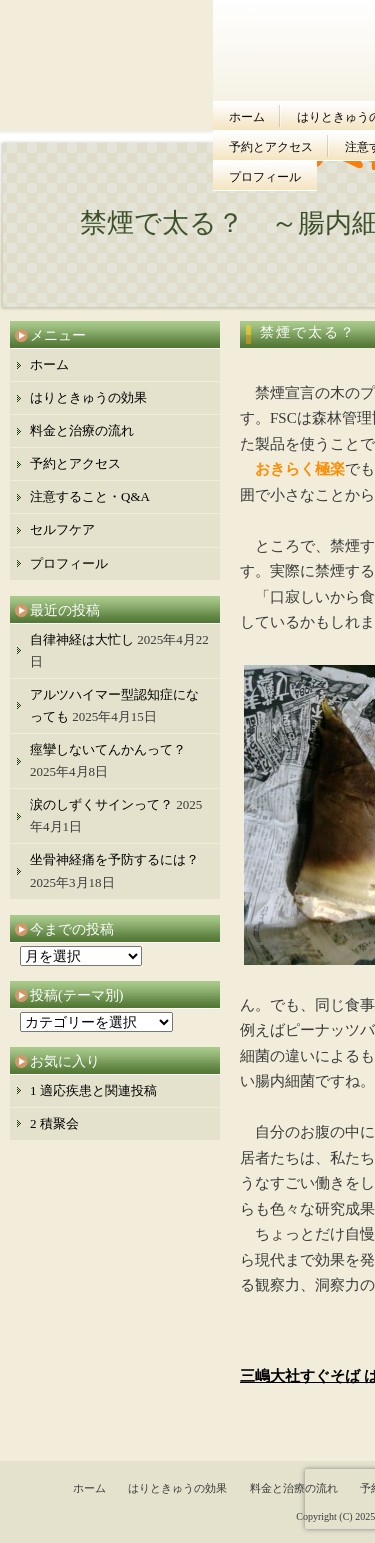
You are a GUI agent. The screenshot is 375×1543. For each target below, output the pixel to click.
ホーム (247, 117)
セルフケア (62, 529)
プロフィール (265, 177)
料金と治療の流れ (82, 430)
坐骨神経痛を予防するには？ (114, 859)
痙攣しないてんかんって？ (108, 749)
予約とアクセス (271, 147)
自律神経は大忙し (82, 639)
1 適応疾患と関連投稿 (93, 1090)
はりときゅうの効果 (88, 397)
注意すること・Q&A (90, 496)
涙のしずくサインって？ (101, 804)
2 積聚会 (54, 1123)
